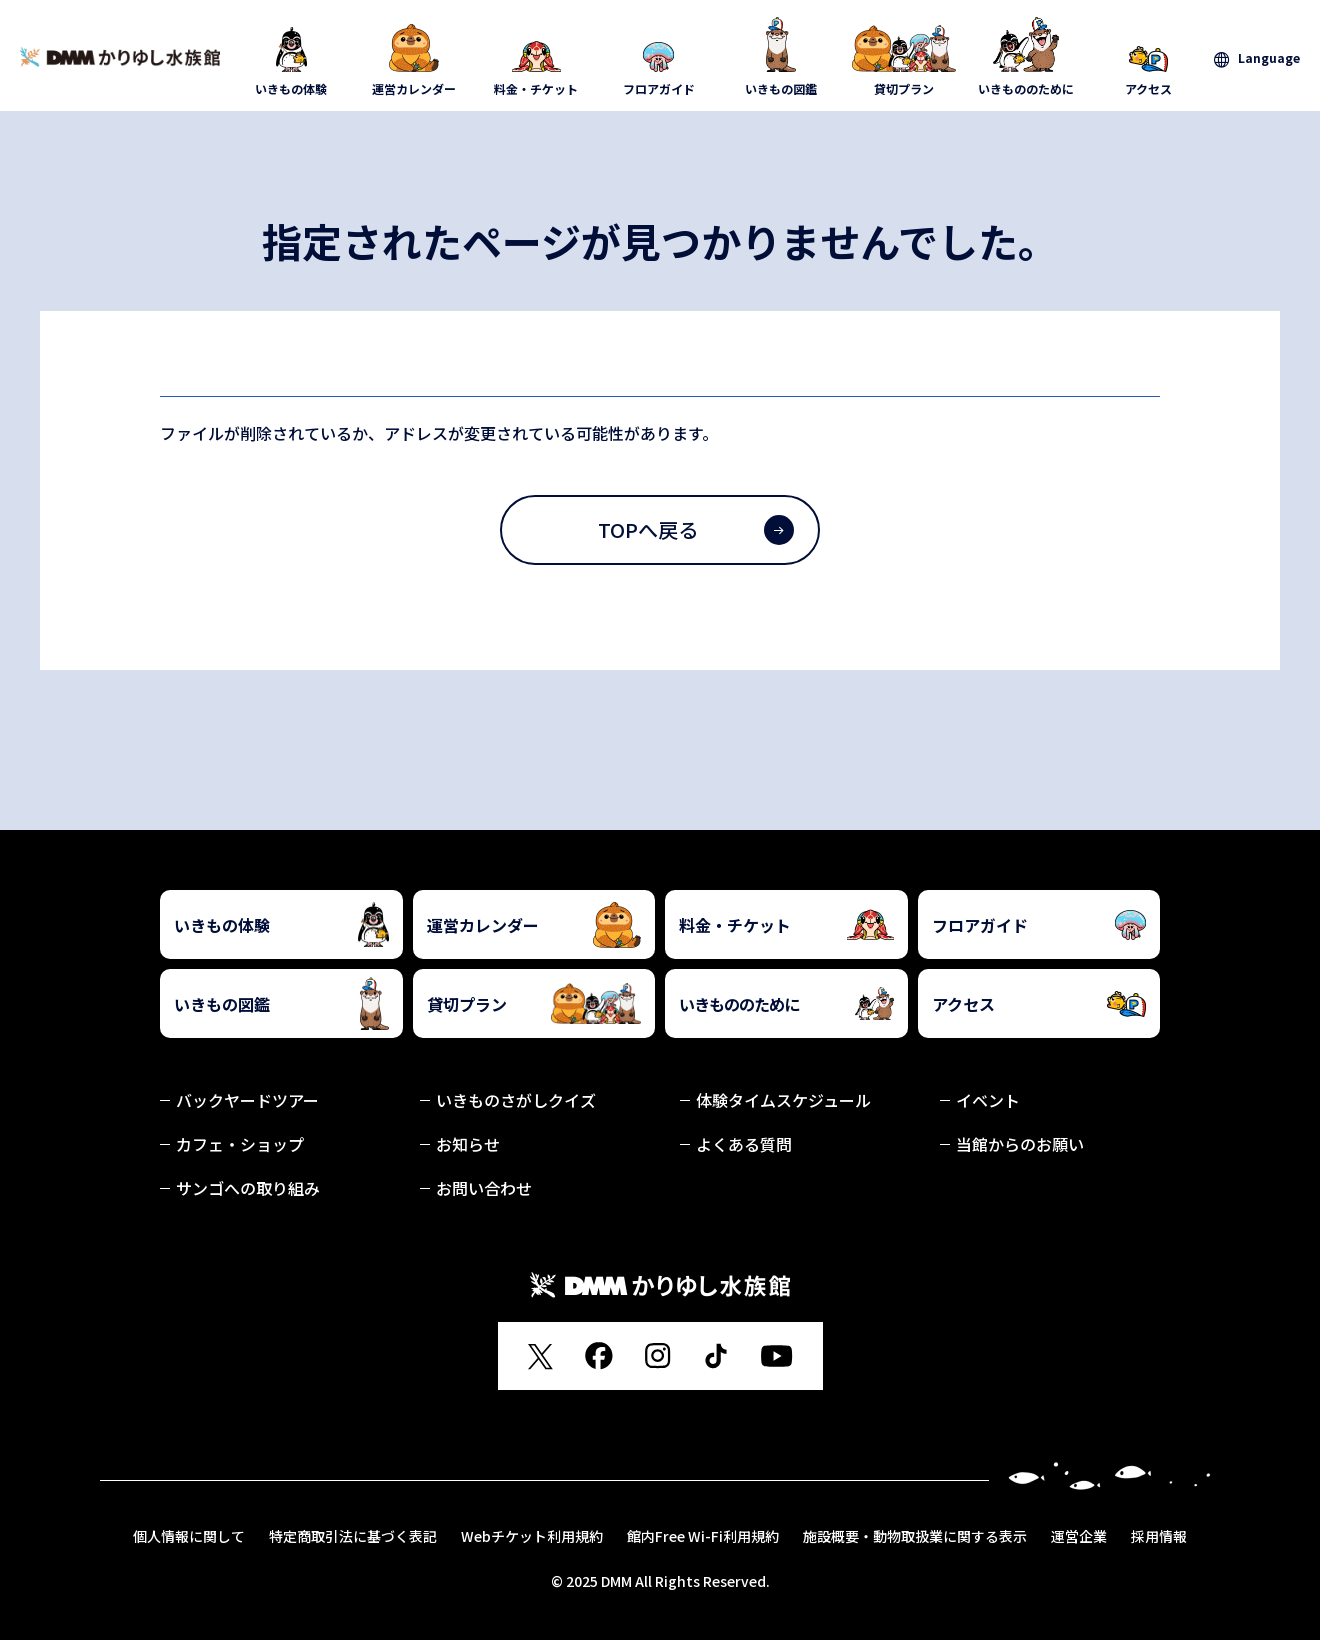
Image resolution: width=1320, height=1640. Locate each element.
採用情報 (1159, 1536)
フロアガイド (659, 57)
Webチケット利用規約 (532, 1536)
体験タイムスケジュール (783, 1100)
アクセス (1149, 57)
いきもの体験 (291, 57)
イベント (988, 1100)
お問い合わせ (484, 1188)
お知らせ (468, 1144)
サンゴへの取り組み (248, 1188)
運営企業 (1079, 1536)
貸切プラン (904, 57)
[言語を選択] (1257, 58)
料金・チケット (536, 57)
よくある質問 (744, 1144)
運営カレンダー (414, 57)
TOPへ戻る (696, 530)
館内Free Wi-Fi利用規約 (703, 1536)
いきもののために (1026, 57)
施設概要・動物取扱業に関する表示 (915, 1536)
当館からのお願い (1020, 1144)
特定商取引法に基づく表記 (353, 1536)
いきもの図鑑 (781, 57)
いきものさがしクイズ (516, 1100)
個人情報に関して (189, 1536)
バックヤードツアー (247, 1100)
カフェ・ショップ (240, 1144)
